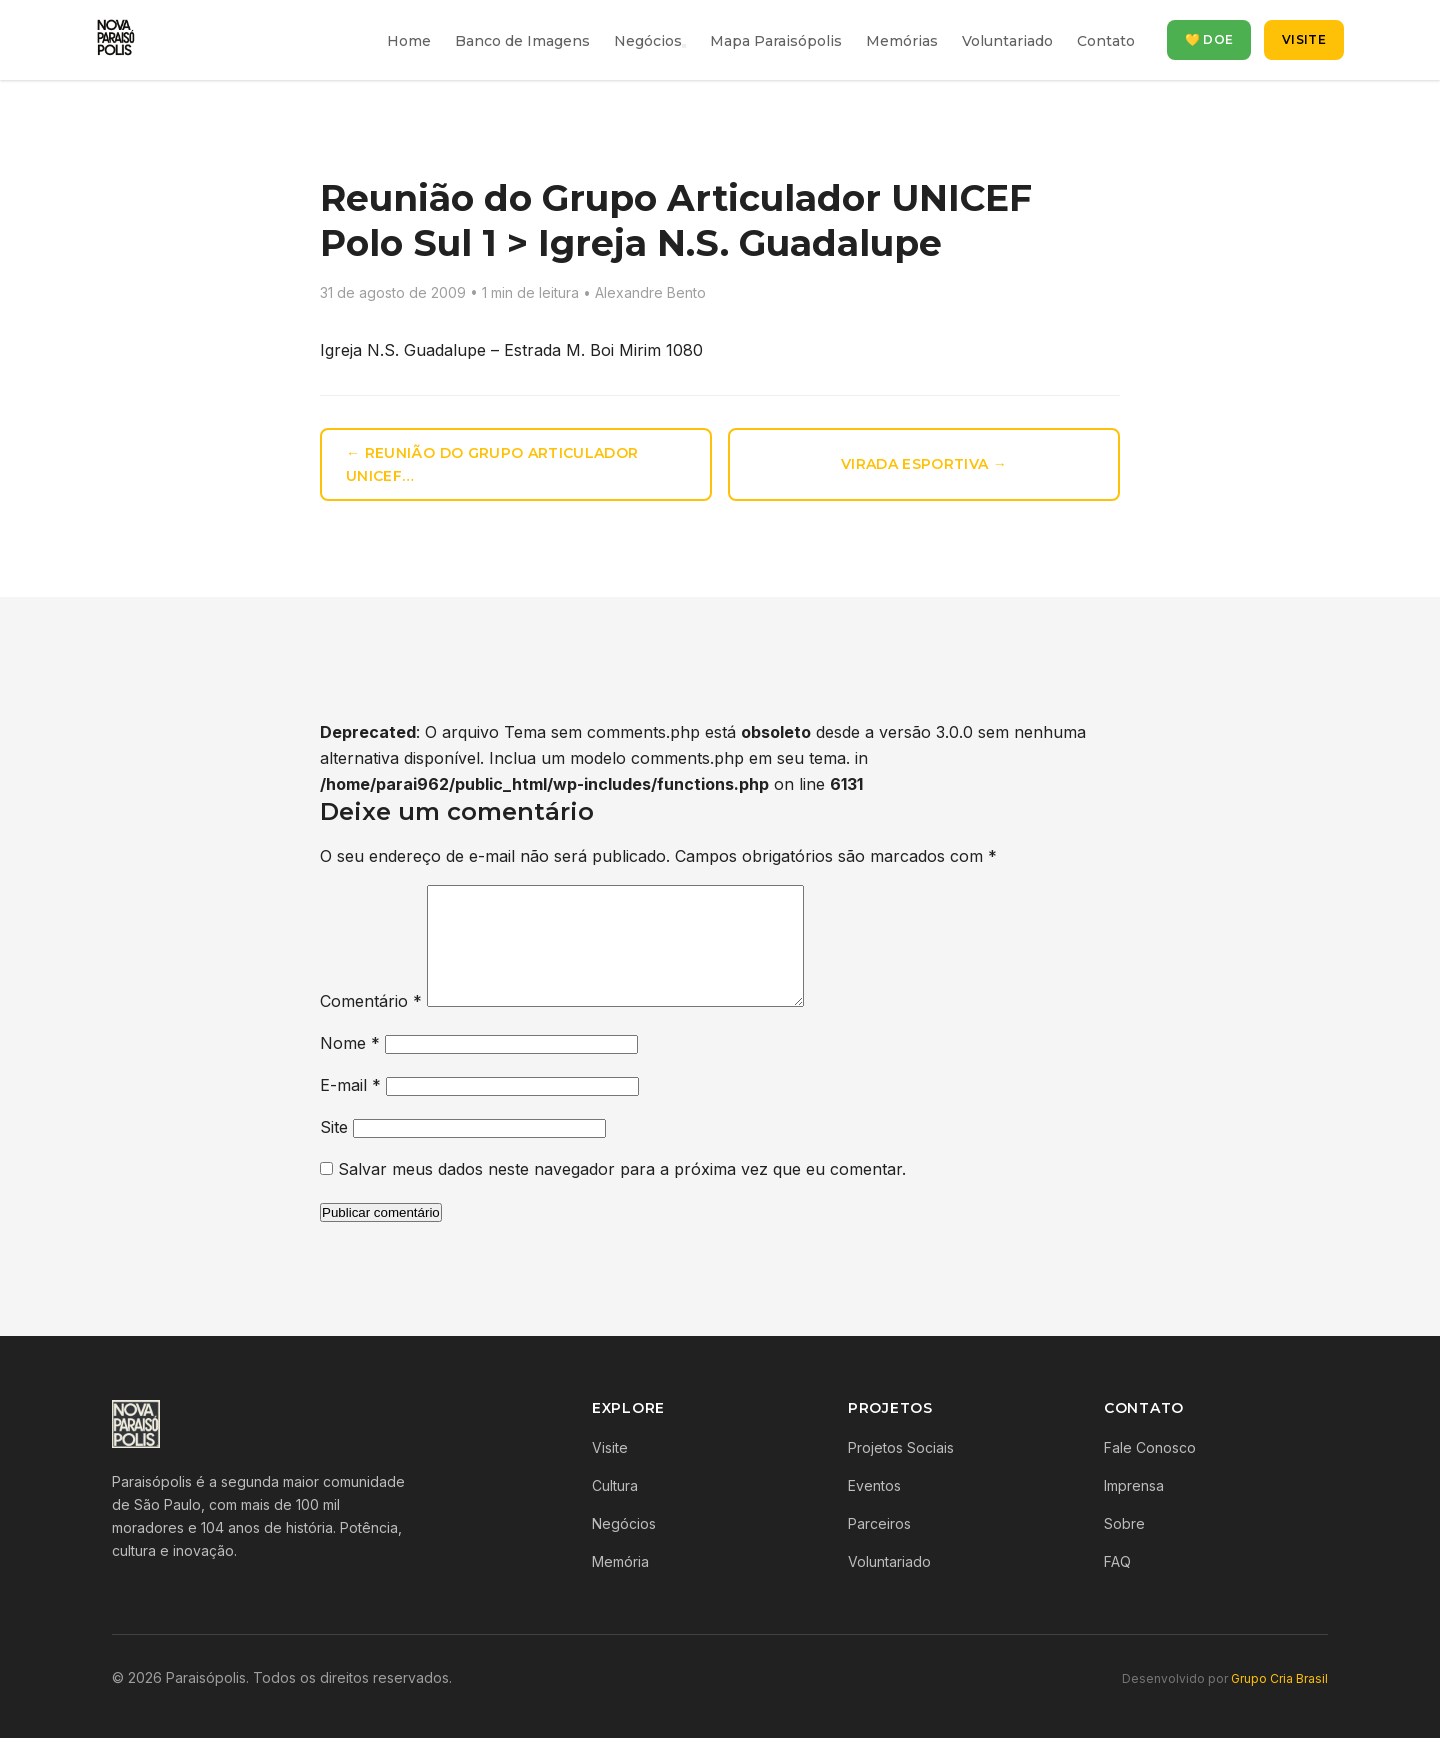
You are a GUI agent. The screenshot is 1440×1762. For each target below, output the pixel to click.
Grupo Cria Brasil (1279, 1702)
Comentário (371, 1025)
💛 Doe (1209, 39)
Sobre (1124, 1547)
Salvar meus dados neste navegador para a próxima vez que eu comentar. (622, 1193)
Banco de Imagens (522, 41)
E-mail (350, 1109)
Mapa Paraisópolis (776, 41)
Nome (350, 1067)
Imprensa (1134, 1509)
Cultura (615, 1509)
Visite (1304, 39)
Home (409, 41)
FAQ (1117, 1585)
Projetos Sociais (901, 1471)
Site (334, 1151)
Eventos (874, 1509)
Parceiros (879, 1547)
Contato (1106, 41)
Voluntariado (1007, 41)
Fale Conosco (1150, 1471)
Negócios (648, 41)
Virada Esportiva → (924, 464)
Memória (620, 1585)
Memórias (902, 41)
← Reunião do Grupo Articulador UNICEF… (492, 464)
